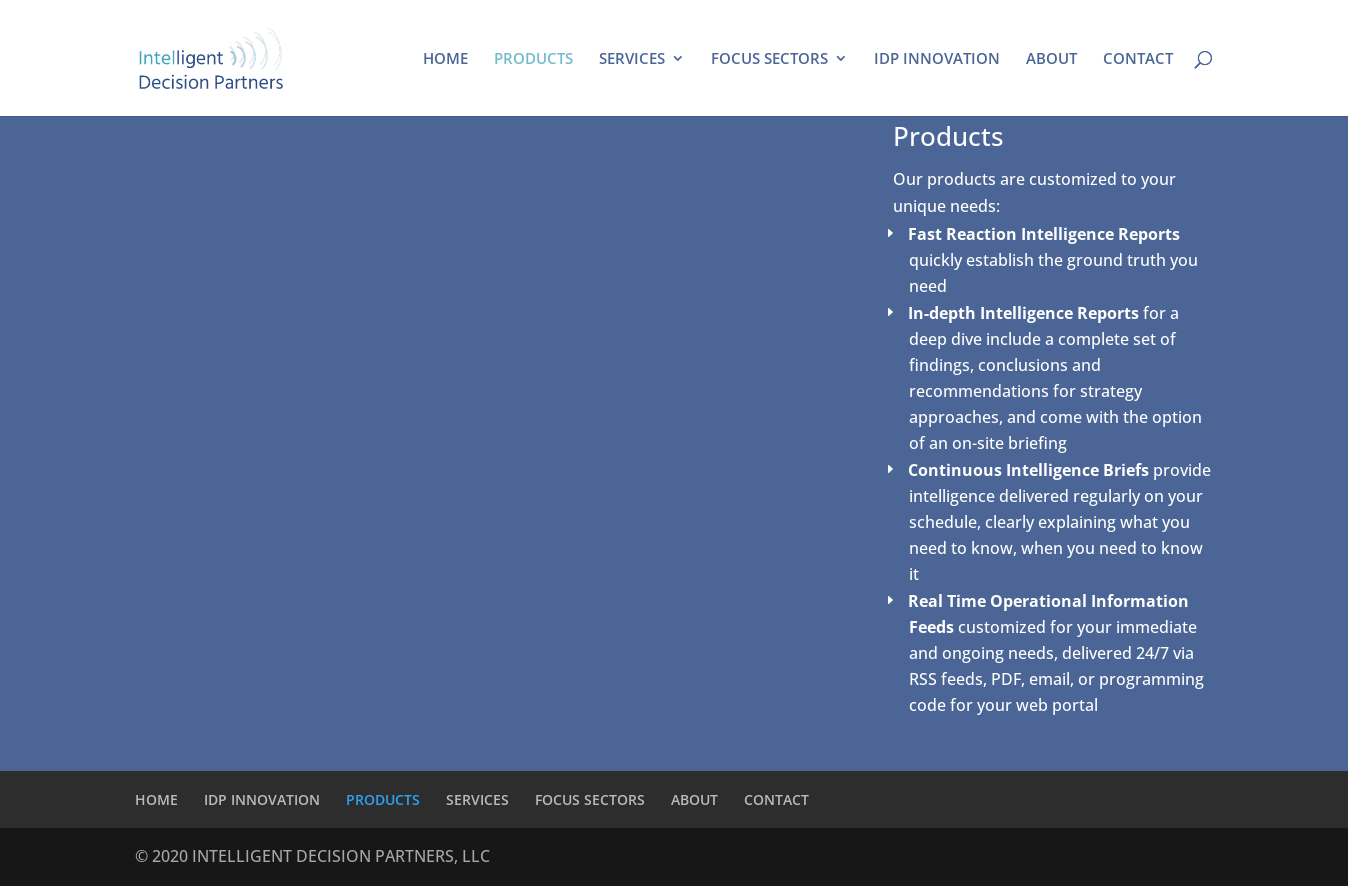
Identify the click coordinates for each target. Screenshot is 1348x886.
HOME (445, 59)
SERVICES (632, 59)
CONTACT (1138, 59)
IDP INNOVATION (937, 59)
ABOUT (1051, 59)
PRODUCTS (533, 59)
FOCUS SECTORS (769, 59)
